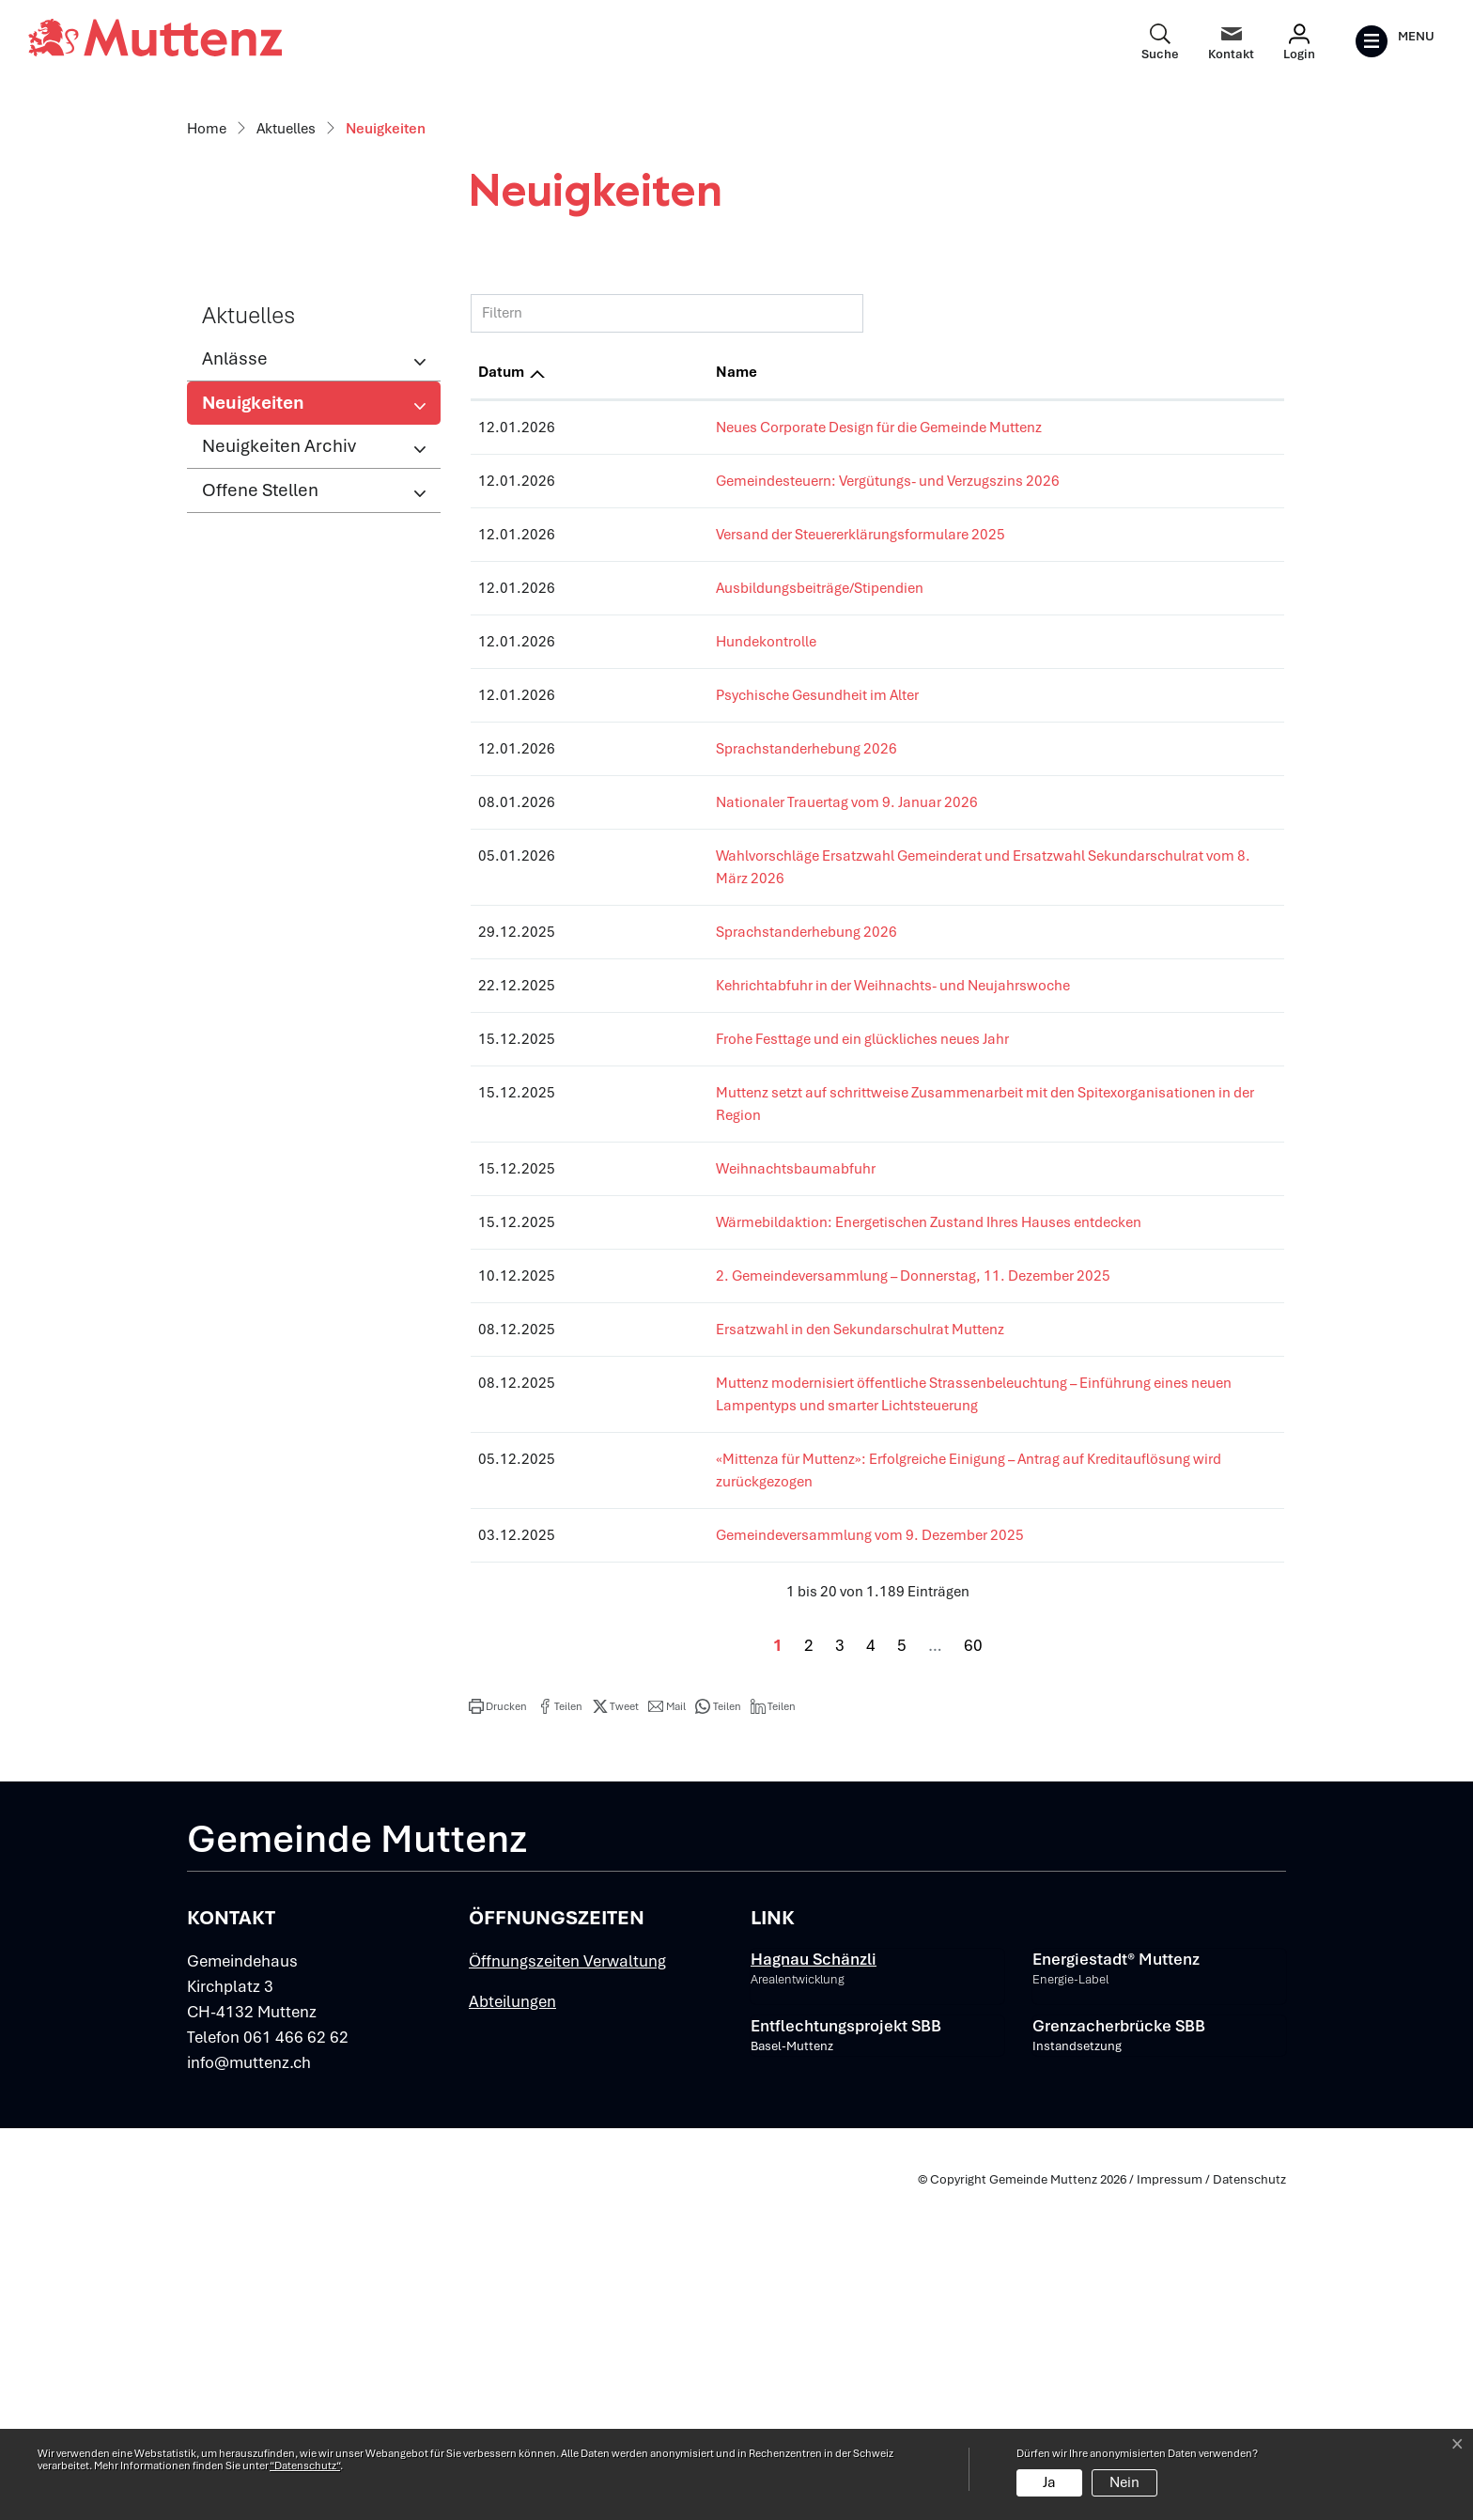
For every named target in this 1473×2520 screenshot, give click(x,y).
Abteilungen (512, 2330)
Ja (1049, 2482)
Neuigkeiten (263, 804)
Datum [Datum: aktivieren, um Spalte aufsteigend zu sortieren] (501, 768)
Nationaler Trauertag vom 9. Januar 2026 (701, 1199)
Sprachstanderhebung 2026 (661, 1145)
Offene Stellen (260, 886)
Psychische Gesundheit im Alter (671, 1091)
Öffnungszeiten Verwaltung (567, 2289)
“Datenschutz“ (305, 2465)
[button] (498, 2035)
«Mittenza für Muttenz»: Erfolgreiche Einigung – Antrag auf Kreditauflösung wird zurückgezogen (872, 1810)
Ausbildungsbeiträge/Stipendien (674, 984)
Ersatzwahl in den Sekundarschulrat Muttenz (714, 1681)
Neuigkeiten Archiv (279, 842)
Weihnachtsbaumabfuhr (650, 1520)
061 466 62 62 (296, 2366)
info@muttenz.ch (249, 2391)
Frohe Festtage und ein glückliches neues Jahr (716, 1413)
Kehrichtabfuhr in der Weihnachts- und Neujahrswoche (747, 1359)
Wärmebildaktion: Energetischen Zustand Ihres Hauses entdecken (783, 1573)
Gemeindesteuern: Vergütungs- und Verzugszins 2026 (742, 877)
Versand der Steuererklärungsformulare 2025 (715, 931)
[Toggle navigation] (1394, 41)
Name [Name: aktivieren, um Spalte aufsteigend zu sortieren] (591, 768)
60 (973, 1974)
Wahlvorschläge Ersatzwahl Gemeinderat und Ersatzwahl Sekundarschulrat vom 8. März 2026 (873, 1252)
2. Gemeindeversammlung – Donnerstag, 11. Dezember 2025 (767, 1627)
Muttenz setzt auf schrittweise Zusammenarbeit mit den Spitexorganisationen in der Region (863, 1466)
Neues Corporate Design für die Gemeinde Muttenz (733, 824)
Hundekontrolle (620, 1038)
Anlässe (235, 755)
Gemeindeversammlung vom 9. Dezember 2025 (724, 1864)
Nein (1124, 2482)
